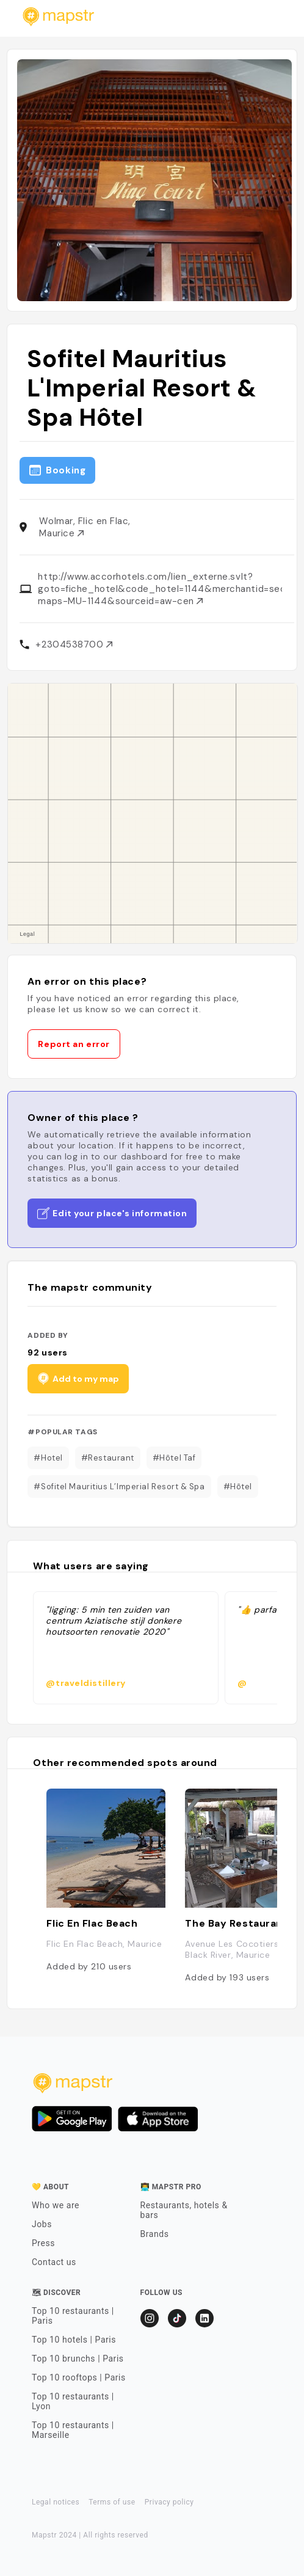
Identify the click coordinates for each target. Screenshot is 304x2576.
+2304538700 (73, 644)
